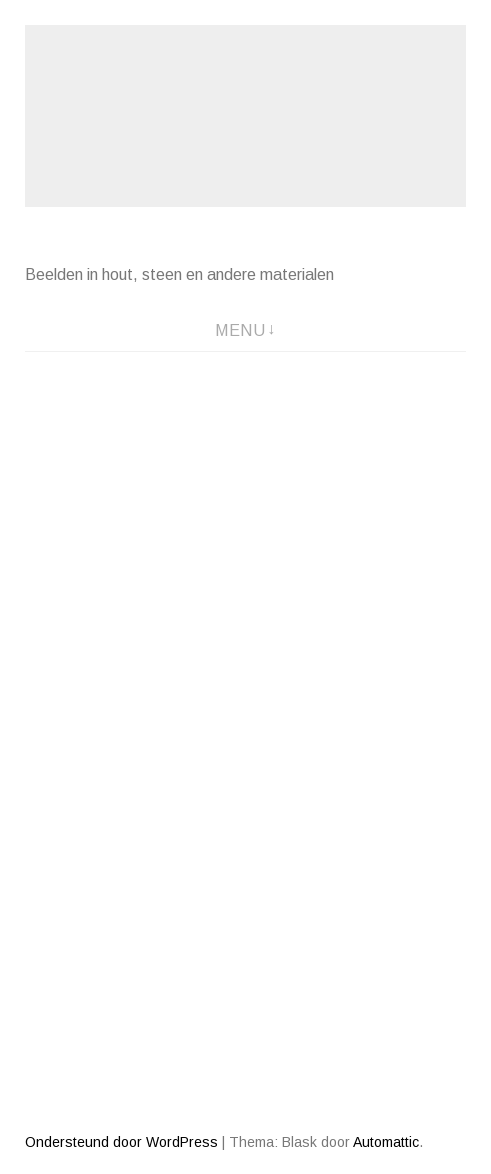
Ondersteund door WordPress (121, 1142)
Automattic (386, 1142)
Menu (240, 330)
